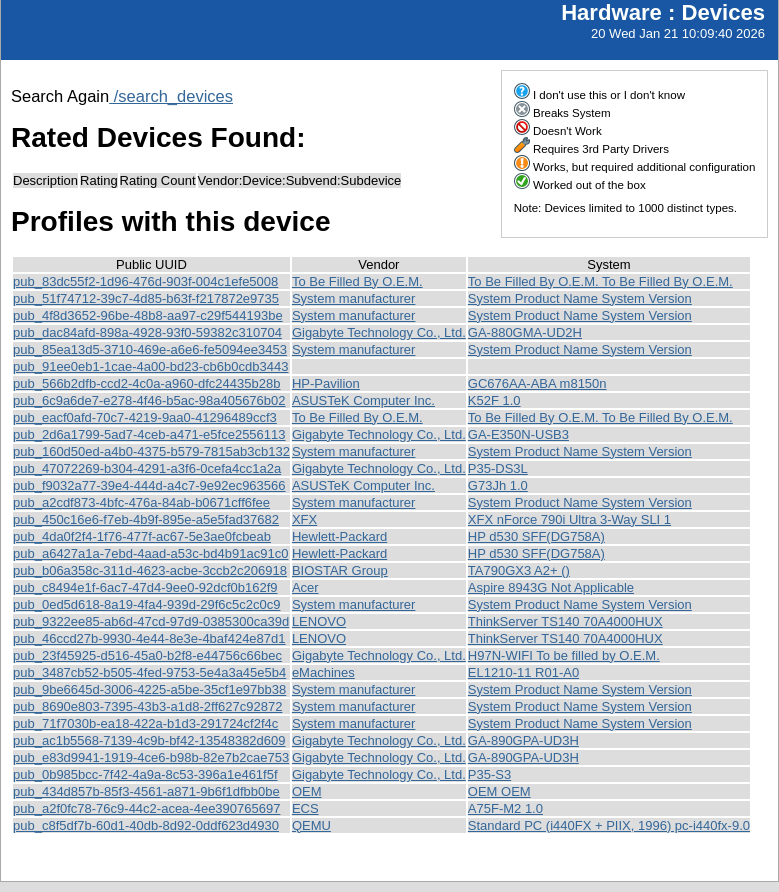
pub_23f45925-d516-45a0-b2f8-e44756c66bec (147, 655)
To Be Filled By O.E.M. (357, 281)
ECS (305, 808)
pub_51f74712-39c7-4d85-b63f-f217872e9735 (146, 298)
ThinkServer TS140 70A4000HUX (565, 621)
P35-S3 (489, 774)
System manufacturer (354, 298)
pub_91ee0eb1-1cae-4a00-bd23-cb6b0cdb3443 (150, 366)
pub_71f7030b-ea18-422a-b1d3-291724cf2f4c (145, 723)
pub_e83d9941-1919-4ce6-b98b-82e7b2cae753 (151, 757)
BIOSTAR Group (340, 570)
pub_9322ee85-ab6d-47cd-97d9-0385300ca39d (151, 621)
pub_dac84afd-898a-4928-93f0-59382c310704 (147, 332)
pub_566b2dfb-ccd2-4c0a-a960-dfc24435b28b (146, 383)
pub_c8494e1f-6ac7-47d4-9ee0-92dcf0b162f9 (145, 587)
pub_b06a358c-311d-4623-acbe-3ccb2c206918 (150, 570)
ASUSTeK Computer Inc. (363, 400)
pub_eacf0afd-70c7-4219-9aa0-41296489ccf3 (145, 417)
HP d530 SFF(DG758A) (536, 536)
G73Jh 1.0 (498, 485)
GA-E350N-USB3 (518, 434)
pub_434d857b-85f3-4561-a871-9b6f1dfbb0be (146, 791)
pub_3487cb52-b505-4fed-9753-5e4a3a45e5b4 (149, 672)
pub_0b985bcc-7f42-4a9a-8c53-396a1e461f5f (145, 774)
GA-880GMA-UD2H (525, 332)
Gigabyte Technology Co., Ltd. (379, 332)
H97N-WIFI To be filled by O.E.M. (564, 655)
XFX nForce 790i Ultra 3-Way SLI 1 (569, 519)
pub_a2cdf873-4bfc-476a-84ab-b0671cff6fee (141, 502)
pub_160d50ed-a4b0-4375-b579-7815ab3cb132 (151, 451)
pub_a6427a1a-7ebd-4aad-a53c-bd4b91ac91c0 (150, 553)
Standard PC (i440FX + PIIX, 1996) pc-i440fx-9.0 (609, 825)
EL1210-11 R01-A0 (523, 672)
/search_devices (171, 96)
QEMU (311, 825)
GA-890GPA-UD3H (523, 740)
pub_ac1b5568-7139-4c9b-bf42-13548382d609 (149, 740)
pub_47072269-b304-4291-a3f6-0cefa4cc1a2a (147, 468)
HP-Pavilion (326, 383)
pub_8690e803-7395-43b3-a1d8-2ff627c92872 (147, 706)
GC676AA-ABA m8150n (537, 383)
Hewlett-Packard (339, 536)
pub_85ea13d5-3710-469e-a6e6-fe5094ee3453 (150, 349)
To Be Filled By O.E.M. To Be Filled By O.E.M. (600, 281)
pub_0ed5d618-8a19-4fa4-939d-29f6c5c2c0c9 (146, 604)
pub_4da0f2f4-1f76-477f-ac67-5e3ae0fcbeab (142, 536)
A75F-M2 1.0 (505, 808)
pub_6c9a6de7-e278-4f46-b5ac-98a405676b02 (149, 400)
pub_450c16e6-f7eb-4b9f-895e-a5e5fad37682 (146, 519)
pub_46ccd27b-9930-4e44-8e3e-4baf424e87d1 (149, 638)
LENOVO (319, 621)
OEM (307, 791)
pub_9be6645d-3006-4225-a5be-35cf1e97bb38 (149, 689)
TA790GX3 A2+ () (519, 570)
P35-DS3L (498, 468)
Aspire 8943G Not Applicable (551, 587)
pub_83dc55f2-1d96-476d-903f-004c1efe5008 (145, 281)
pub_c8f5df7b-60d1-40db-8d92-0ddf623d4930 (146, 825)
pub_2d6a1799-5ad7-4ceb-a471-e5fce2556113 (149, 434)
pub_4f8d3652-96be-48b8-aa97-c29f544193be (148, 315)
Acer (305, 587)
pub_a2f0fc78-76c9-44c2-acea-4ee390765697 (146, 808)
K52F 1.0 (494, 400)
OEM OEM (499, 791)
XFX (304, 519)
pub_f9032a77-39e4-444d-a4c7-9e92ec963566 (149, 485)
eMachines (323, 672)
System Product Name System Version (580, 298)
